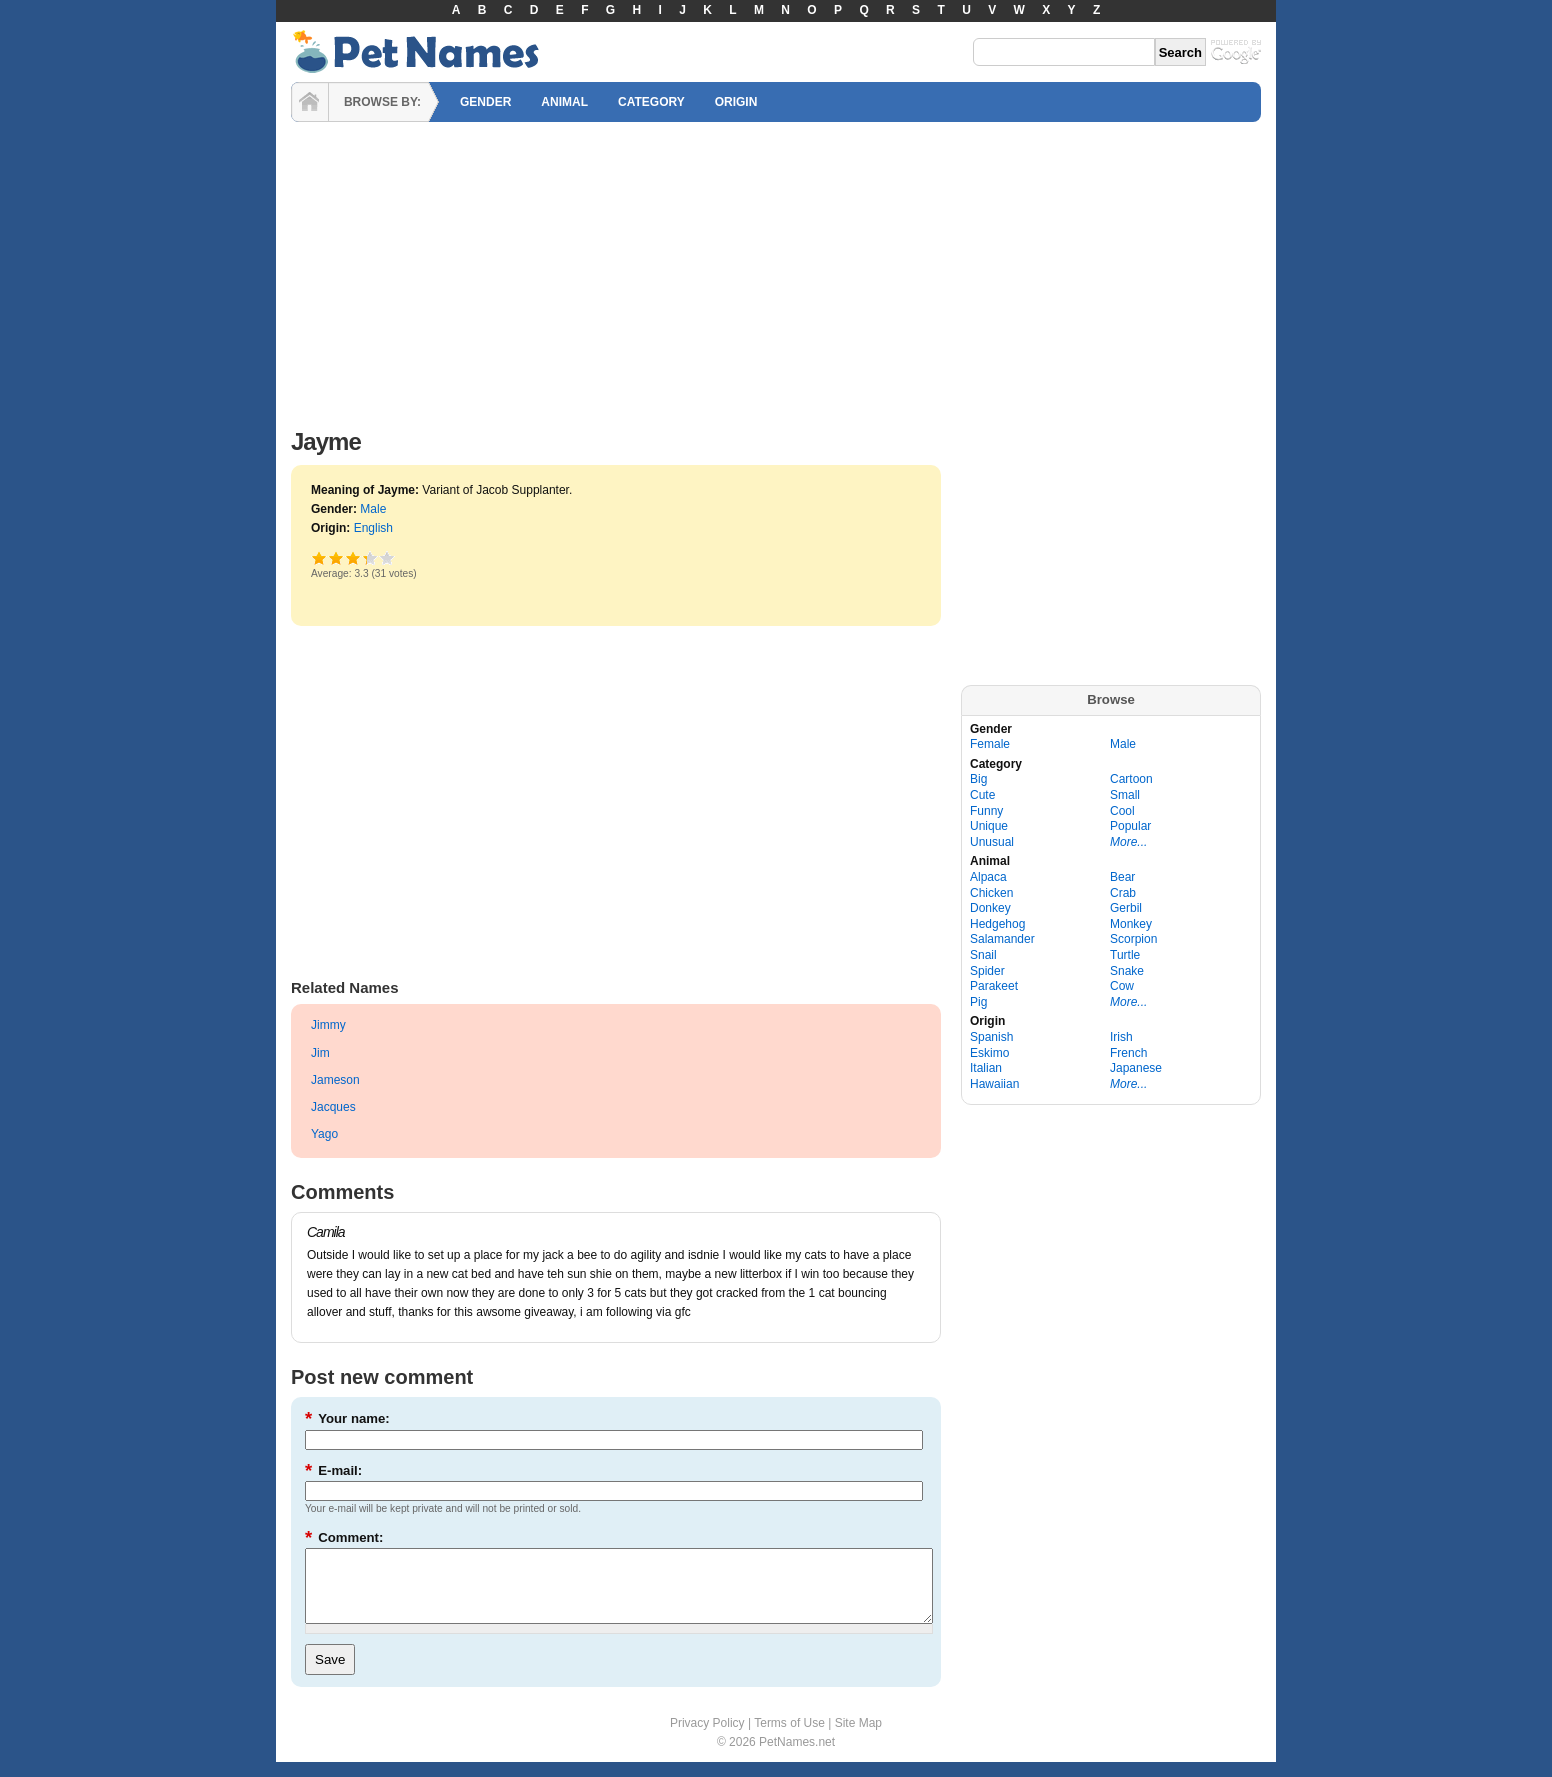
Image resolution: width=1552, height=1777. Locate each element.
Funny (986, 811)
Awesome (387, 557)
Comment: (344, 1537)
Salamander (1002, 939)
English (373, 528)
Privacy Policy (707, 1738)
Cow (1122, 986)
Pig (978, 1002)
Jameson (335, 1080)
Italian (986, 1068)
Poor (319, 557)
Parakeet (994, 986)
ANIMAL (564, 102)
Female (990, 744)
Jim (320, 1053)
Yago (324, 1134)
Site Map (858, 1738)
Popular (1130, 826)
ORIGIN (736, 102)
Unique (989, 826)
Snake (1127, 971)
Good (353, 557)
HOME (310, 102)
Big (978, 779)
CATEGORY (651, 102)
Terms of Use (789, 1738)
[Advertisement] (776, 270)
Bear (1122, 877)
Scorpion (1133, 939)
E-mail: (333, 1470)
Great (364, 557)
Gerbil (1126, 908)
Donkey (990, 908)
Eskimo (989, 1053)
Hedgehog (997, 924)
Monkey (1131, 924)
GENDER (485, 102)
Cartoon (1131, 779)
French (1128, 1053)
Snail (983, 955)
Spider (987, 971)
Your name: (347, 1418)
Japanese (1136, 1068)
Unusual (992, 842)
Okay (336, 557)
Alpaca (988, 877)
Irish (1121, 1037)
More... (1128, 842)
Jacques (333, 1107)
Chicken (991, 893)
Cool (1122, 811)
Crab (1123, 893)
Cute (982, 795)
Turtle (1125, 955)
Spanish (991, 1037)
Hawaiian (994, 1084)
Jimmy (328, 1025)
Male (373, 509)
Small (1125, 795)
